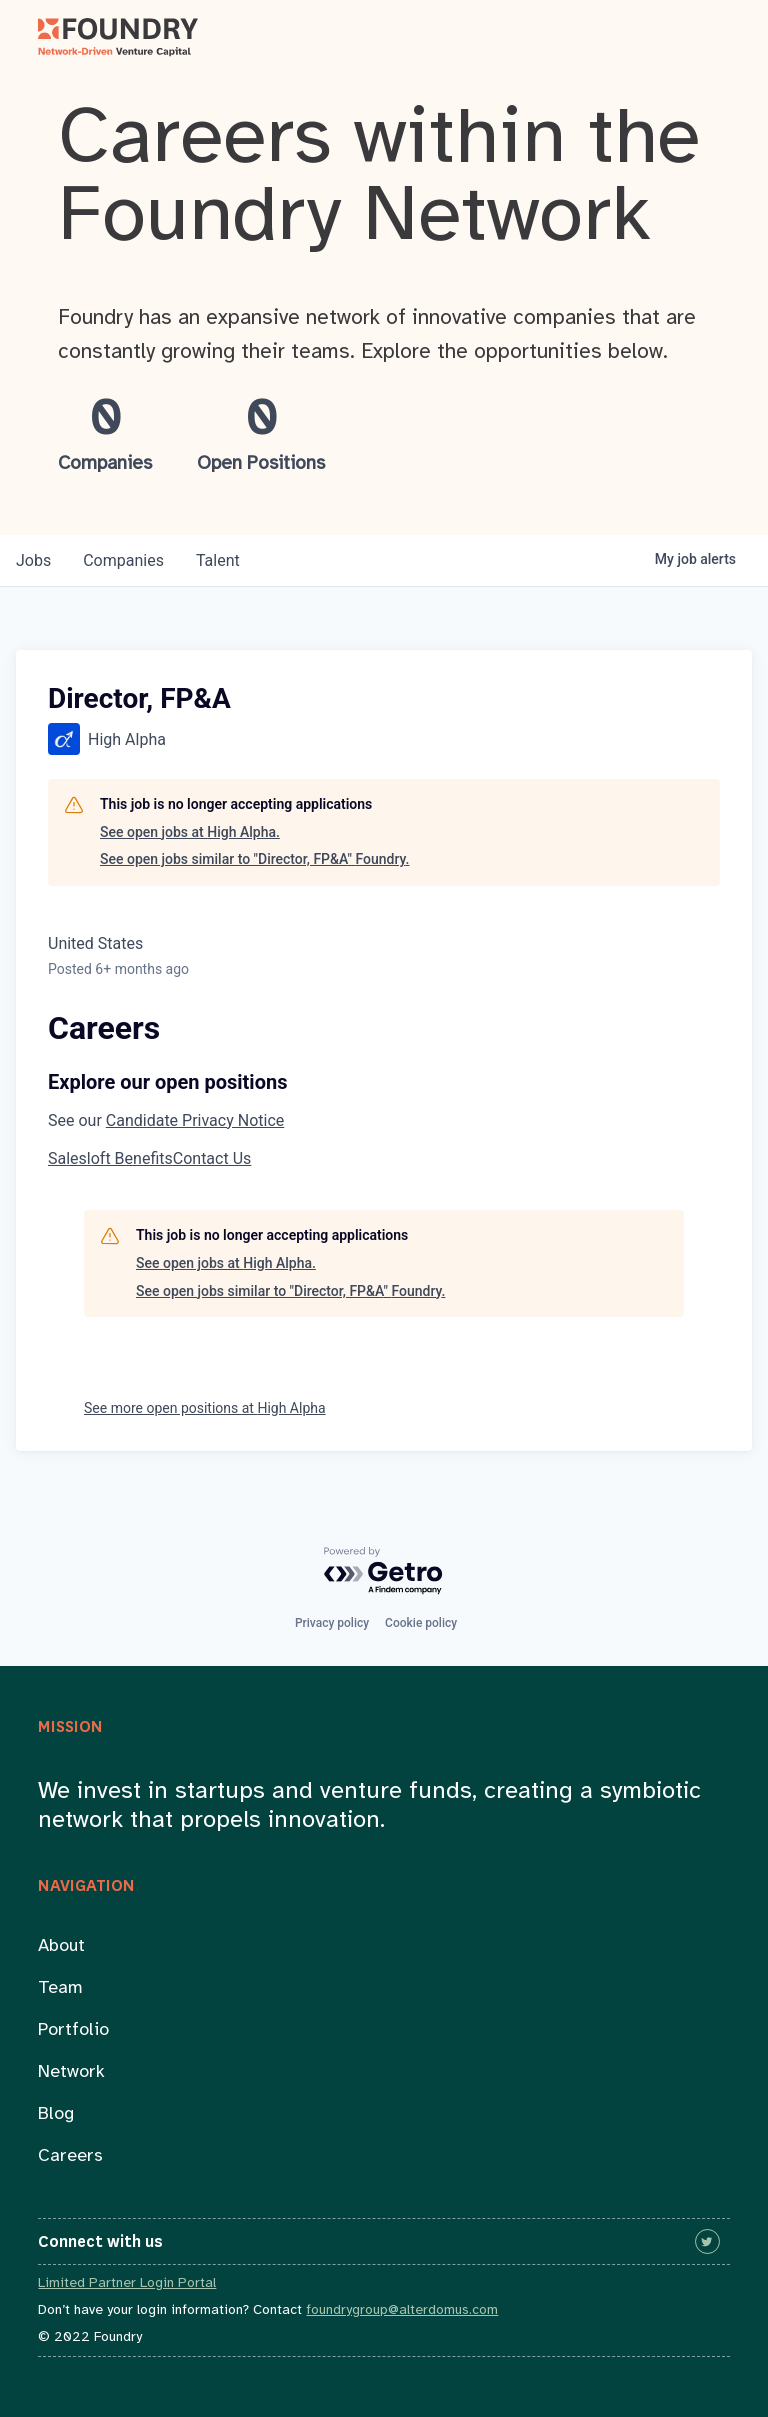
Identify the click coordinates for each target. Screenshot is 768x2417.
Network (71, 2072)
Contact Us (212, 1158)
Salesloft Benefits (110, 1158)
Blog (56, 2114)
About (61, 1946)
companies (123, 560)
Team (60, 1988)
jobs (33, 560)
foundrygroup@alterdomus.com (402, 2310)
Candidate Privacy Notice (195, 1120)
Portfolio (73, 2030)
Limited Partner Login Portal (127, 2283)
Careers (70, 2156)
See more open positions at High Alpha (205, 1408)
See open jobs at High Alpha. (190, 832)
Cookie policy (421, 1623)
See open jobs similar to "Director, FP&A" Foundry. (254, 859)
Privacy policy (332, 1623)
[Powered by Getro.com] (384, 1571)
